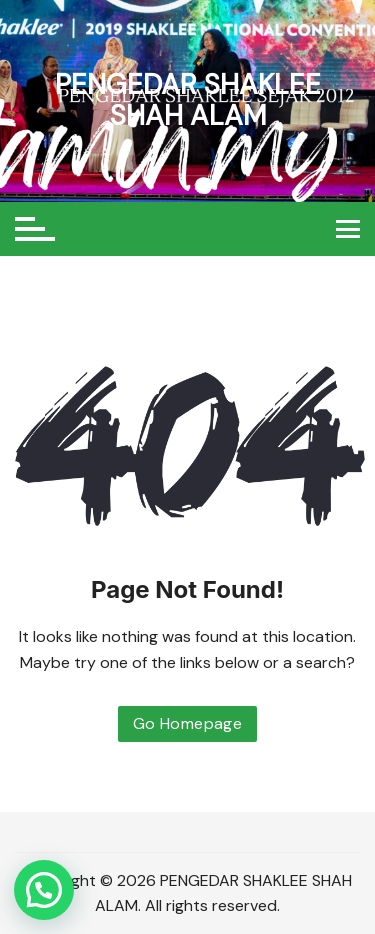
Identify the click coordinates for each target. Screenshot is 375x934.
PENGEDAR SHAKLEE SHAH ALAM (188, 100)
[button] (44, 890)
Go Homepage (187, 723)
